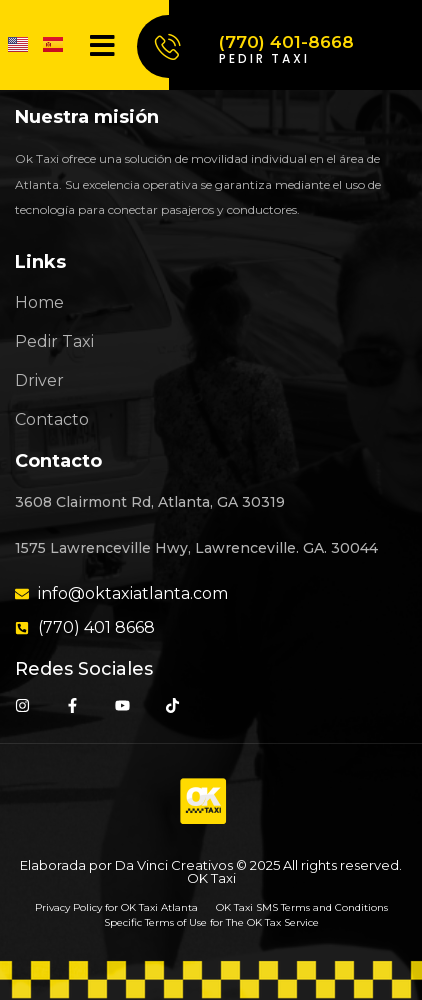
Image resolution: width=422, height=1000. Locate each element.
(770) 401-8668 (286, 42)
